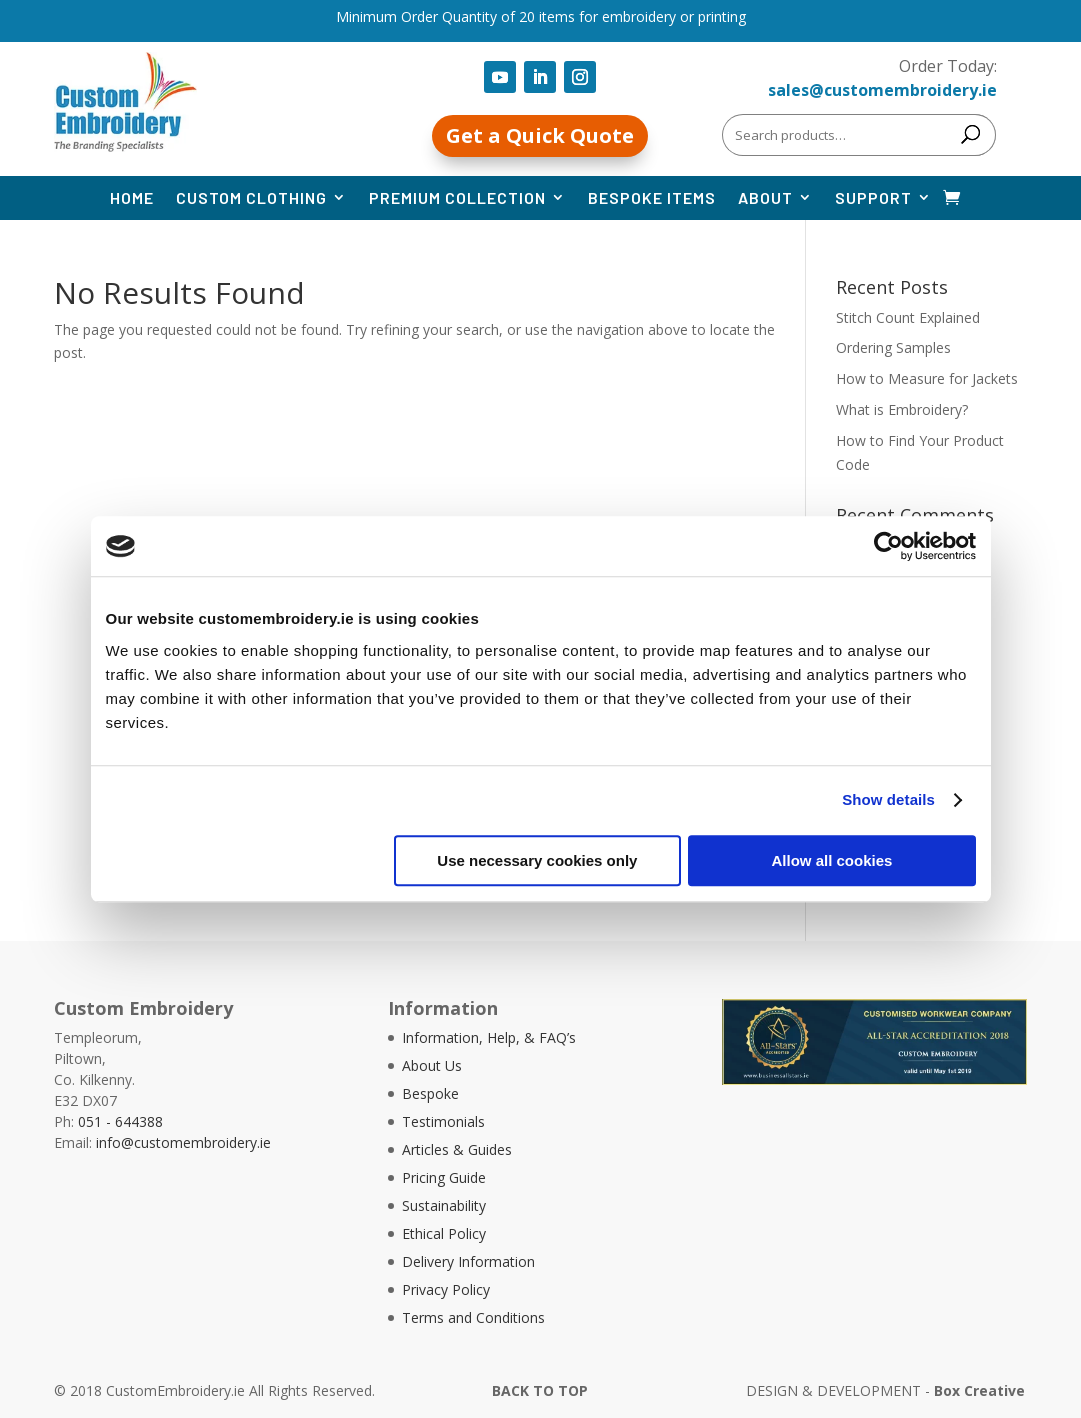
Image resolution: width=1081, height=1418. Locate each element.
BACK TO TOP (540, 1390)
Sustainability (444, 1205)
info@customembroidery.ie (183, 1142)
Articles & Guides (457, 1149)
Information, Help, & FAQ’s (489, 1037)
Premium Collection (457, 197)
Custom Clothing (251, 197)
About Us (432, 1065)
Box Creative (979, 1390)
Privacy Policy (446, 1289)
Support (873, 197)
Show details (888, 799)
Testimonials (443, 1121)
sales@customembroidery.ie (882, 90)
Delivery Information (468, 1261)
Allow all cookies (832, 860)
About (765, 197)
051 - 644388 (120, 1121)
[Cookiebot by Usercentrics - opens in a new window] (888, 546)
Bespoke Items (652, 197)
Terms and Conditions (473, 1317)
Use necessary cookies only (537, 860)
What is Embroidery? (902, 409)
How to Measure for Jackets (927, 378)
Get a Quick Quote (540, 135)
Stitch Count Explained (908, 317)
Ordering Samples (893, 347)
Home (132, 197)
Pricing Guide (444, 1177)
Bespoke (430, 1093)
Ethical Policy (444, 1233)
